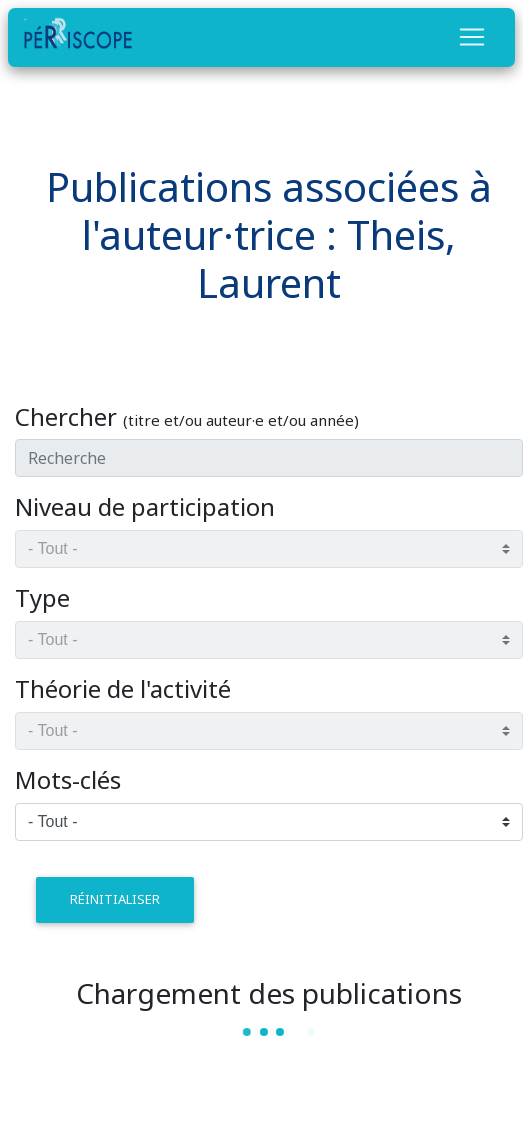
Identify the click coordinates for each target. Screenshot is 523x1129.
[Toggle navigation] (472, 37)
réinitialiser (115, 899)
